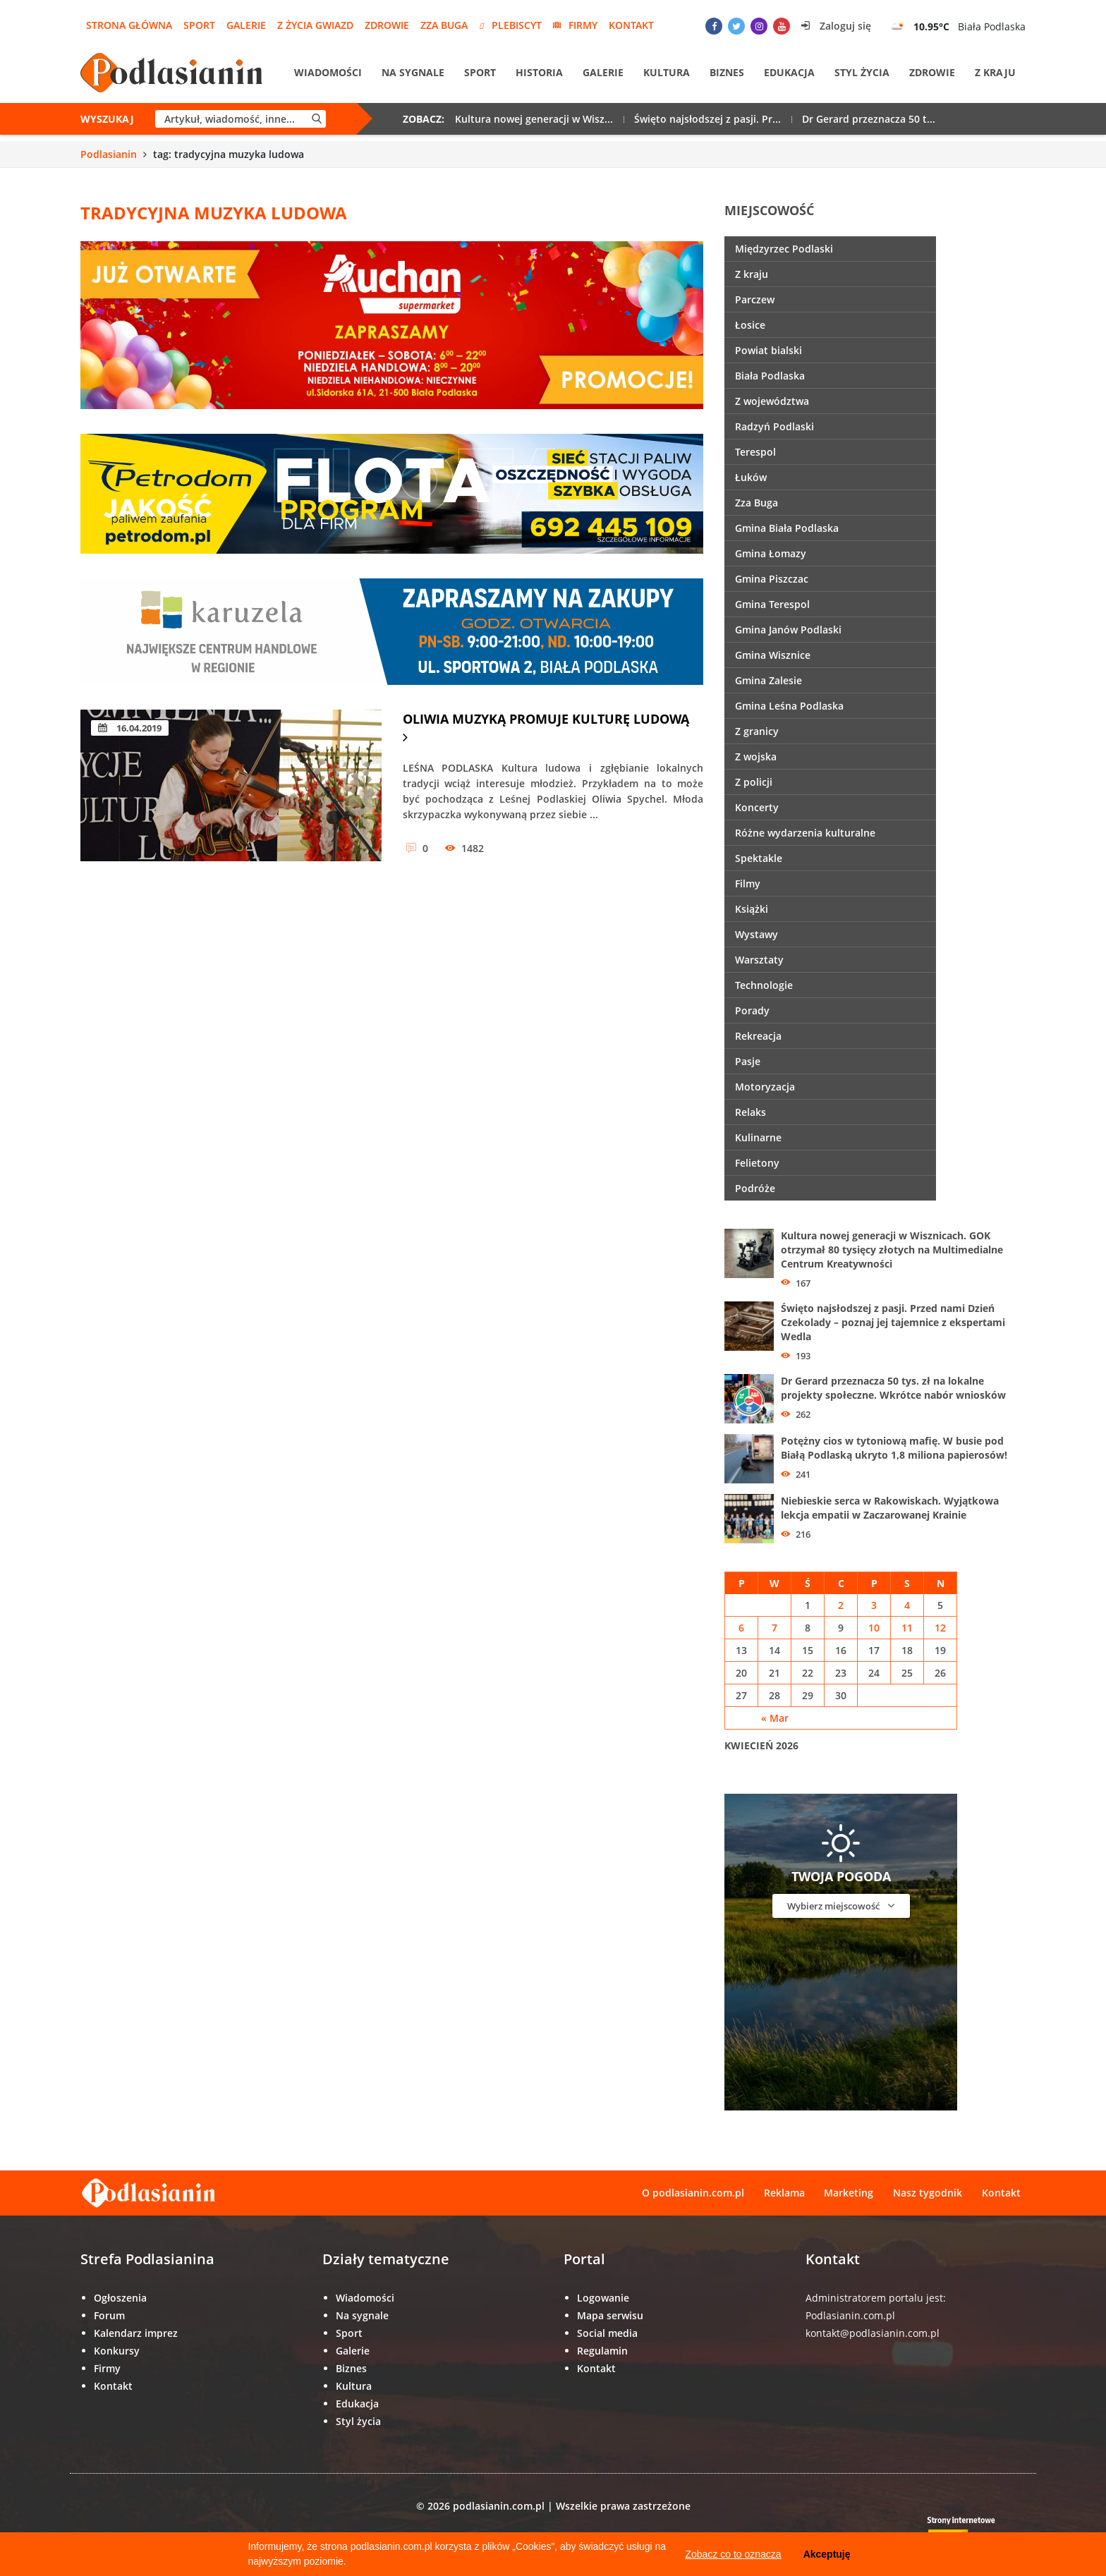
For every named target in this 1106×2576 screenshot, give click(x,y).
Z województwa (772, 401)
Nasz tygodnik (927, 2192)
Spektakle (758, 858)
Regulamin (602, 2350)
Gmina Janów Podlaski (788, 629)
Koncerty (757, 807)
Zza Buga (444, 25)
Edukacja (789, 73)
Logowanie (603, 2297)
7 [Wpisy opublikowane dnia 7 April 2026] (774, 1627)
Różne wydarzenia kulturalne (805, 832)
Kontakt (631, 25)
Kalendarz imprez (136, 2333)
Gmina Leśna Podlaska (789, 705)
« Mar (775, 1718)
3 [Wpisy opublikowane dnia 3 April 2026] (874, 1605)
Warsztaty (759, 959)
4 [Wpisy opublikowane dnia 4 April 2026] (907, 1605)
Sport (199, 25)
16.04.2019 (130, 728)
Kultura (666, 73)
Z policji (753, 782)
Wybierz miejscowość (840, 1905)
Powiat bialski (768, 350)
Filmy (747, 883)
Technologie (764, 985)
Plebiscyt (510, 25)
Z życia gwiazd (315, 25)
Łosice (750, 325)
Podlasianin (108, 154)
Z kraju (995, 73)
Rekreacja (758, 1036)
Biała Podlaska (770, 375)
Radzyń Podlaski (774, 426)
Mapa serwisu (610, 2315)
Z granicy (757, 731)
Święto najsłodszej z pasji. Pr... (707, 119)
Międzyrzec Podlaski (784, 248)
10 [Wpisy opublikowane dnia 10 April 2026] (874, 1627)
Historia (539, 73)
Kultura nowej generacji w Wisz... (534, 119)
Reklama (783, 2192)
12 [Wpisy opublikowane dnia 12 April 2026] (940, 1627)
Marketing (848, 2192)
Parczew (754, 299)
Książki (751, 909)
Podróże (755, 1188)
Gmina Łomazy (770, 553)
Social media (607, 2333)
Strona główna (129, 25)
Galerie (246, 25)
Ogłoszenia (120, 2297)
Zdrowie (387, 25)
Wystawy (756, 934)
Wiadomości (328, 73)
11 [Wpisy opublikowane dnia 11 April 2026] (907, 1627)
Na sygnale (413, 73)
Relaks (750, 1112)
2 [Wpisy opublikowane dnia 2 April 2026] (841, 1605)
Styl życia (861, 73)
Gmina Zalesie (768, 680)
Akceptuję (827, 2554)
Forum (109, 2315)
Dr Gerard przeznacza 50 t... (868, 119)
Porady (752, 1010)
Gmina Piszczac (771, 578)
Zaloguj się (836, 25)
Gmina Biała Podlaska (787, 528)
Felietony (757, 1162)
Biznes (727, 73)
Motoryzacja (765, 1086)
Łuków (751, 477)
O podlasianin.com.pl (692, 2192)
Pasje (747, 1061)
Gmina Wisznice (772, 655)
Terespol (755, 451)
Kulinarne (758, 1137)
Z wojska (756, 756)
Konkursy (117, 2350)
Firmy (575, 25)
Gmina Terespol (772, 604)
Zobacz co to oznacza (733, 2554)
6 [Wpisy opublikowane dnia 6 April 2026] (741, 1627)
